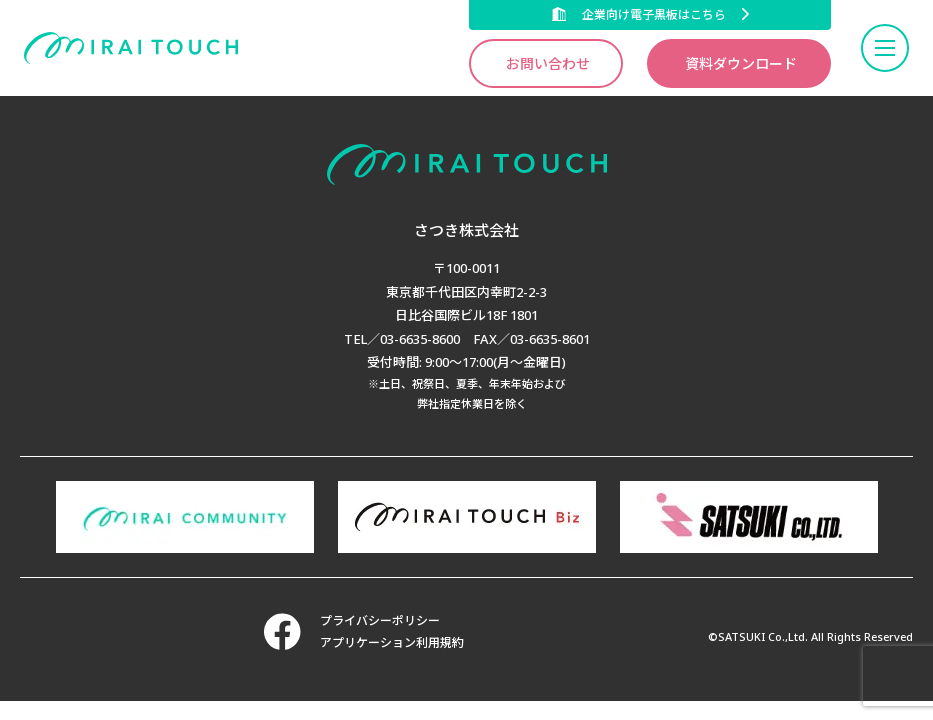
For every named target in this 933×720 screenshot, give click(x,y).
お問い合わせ (548, 63)
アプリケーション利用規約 (392, 642)
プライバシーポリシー (380, 620)
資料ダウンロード (741, 63)
